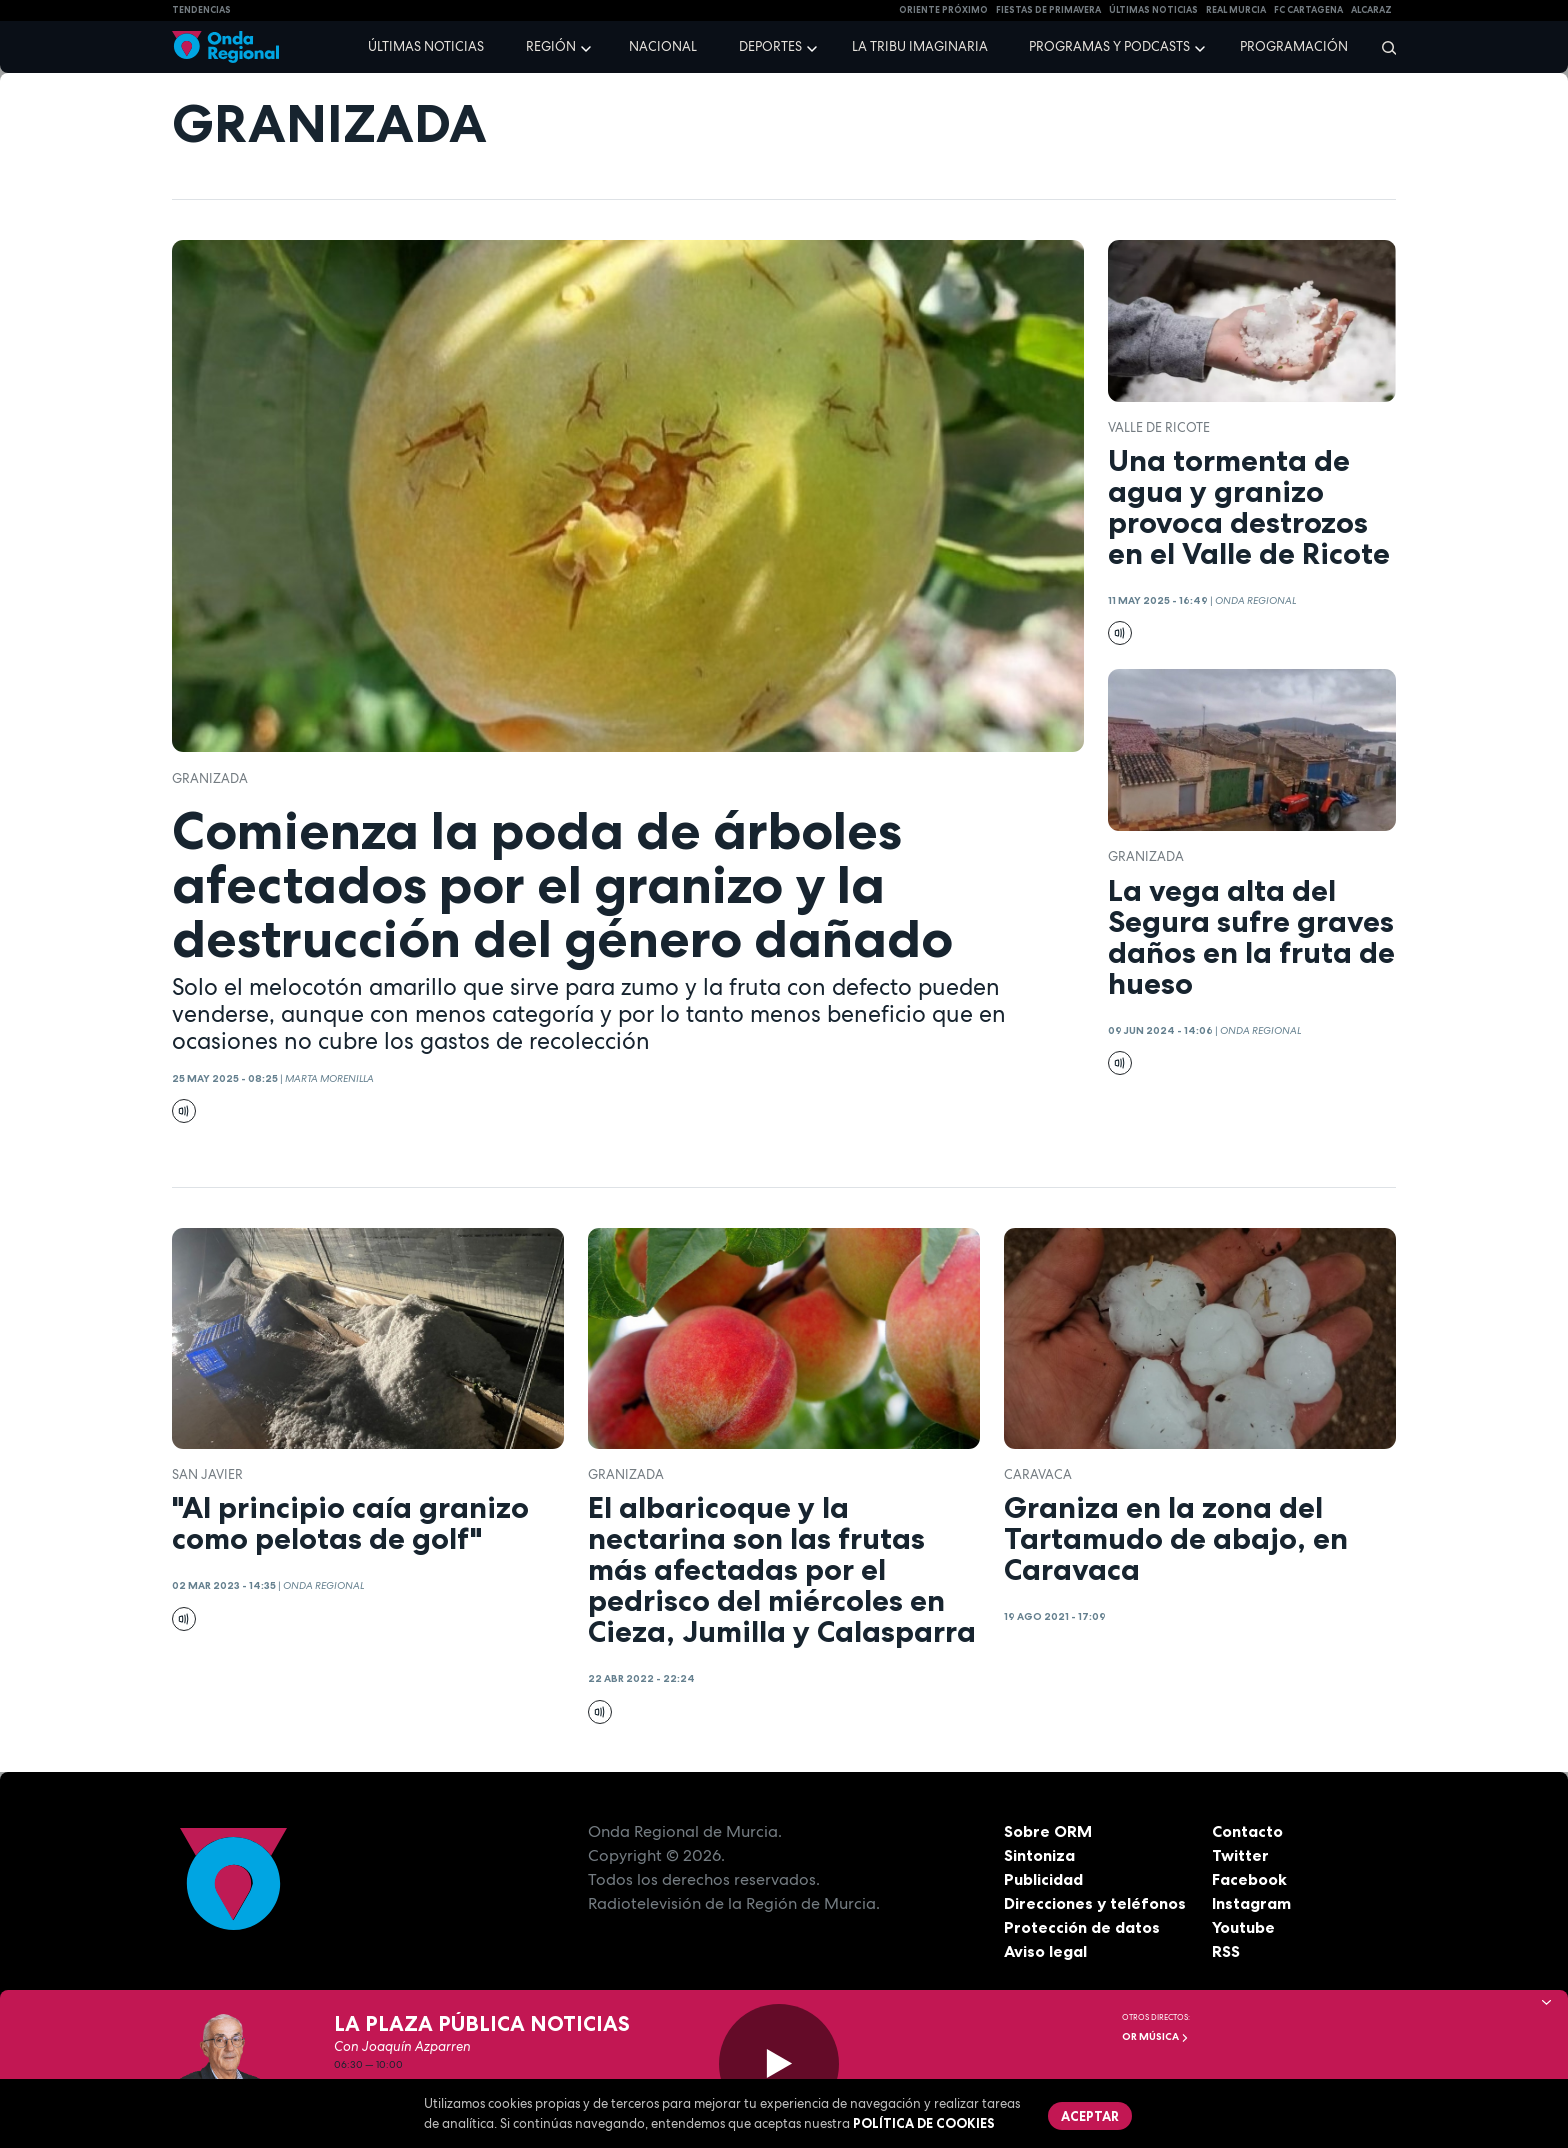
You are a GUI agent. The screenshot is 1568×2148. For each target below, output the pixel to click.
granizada (210, 778)
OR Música (1155, 2036)
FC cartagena (1308, 10)
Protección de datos (1082, 1927)
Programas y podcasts (1109, 46)
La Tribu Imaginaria (920, 46)
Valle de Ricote (1159, 427)
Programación (1294, 46)
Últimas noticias (426, 46)
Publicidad (1043, 1879)
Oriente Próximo (943, 10)
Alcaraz (1371, 10)
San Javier (207, 1474)
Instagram (1251, 1903)
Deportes (770, 46)
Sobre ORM (1048, 1831)
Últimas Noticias (1153, 10)
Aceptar (1090, 2116)
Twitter (1240, 1855)
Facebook (1249, 1879)
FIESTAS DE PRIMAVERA (1048, 10)
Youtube (1243, 1927)
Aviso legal (1045, 1951)
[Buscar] (1382, 47)
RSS (1226, 1951)
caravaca (1038, 1474)
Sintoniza (1039, 1855)
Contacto (1247, 1831)
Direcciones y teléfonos (1095, 1903)
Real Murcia (1236, 10)
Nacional (663, 46)
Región (551, 46)
